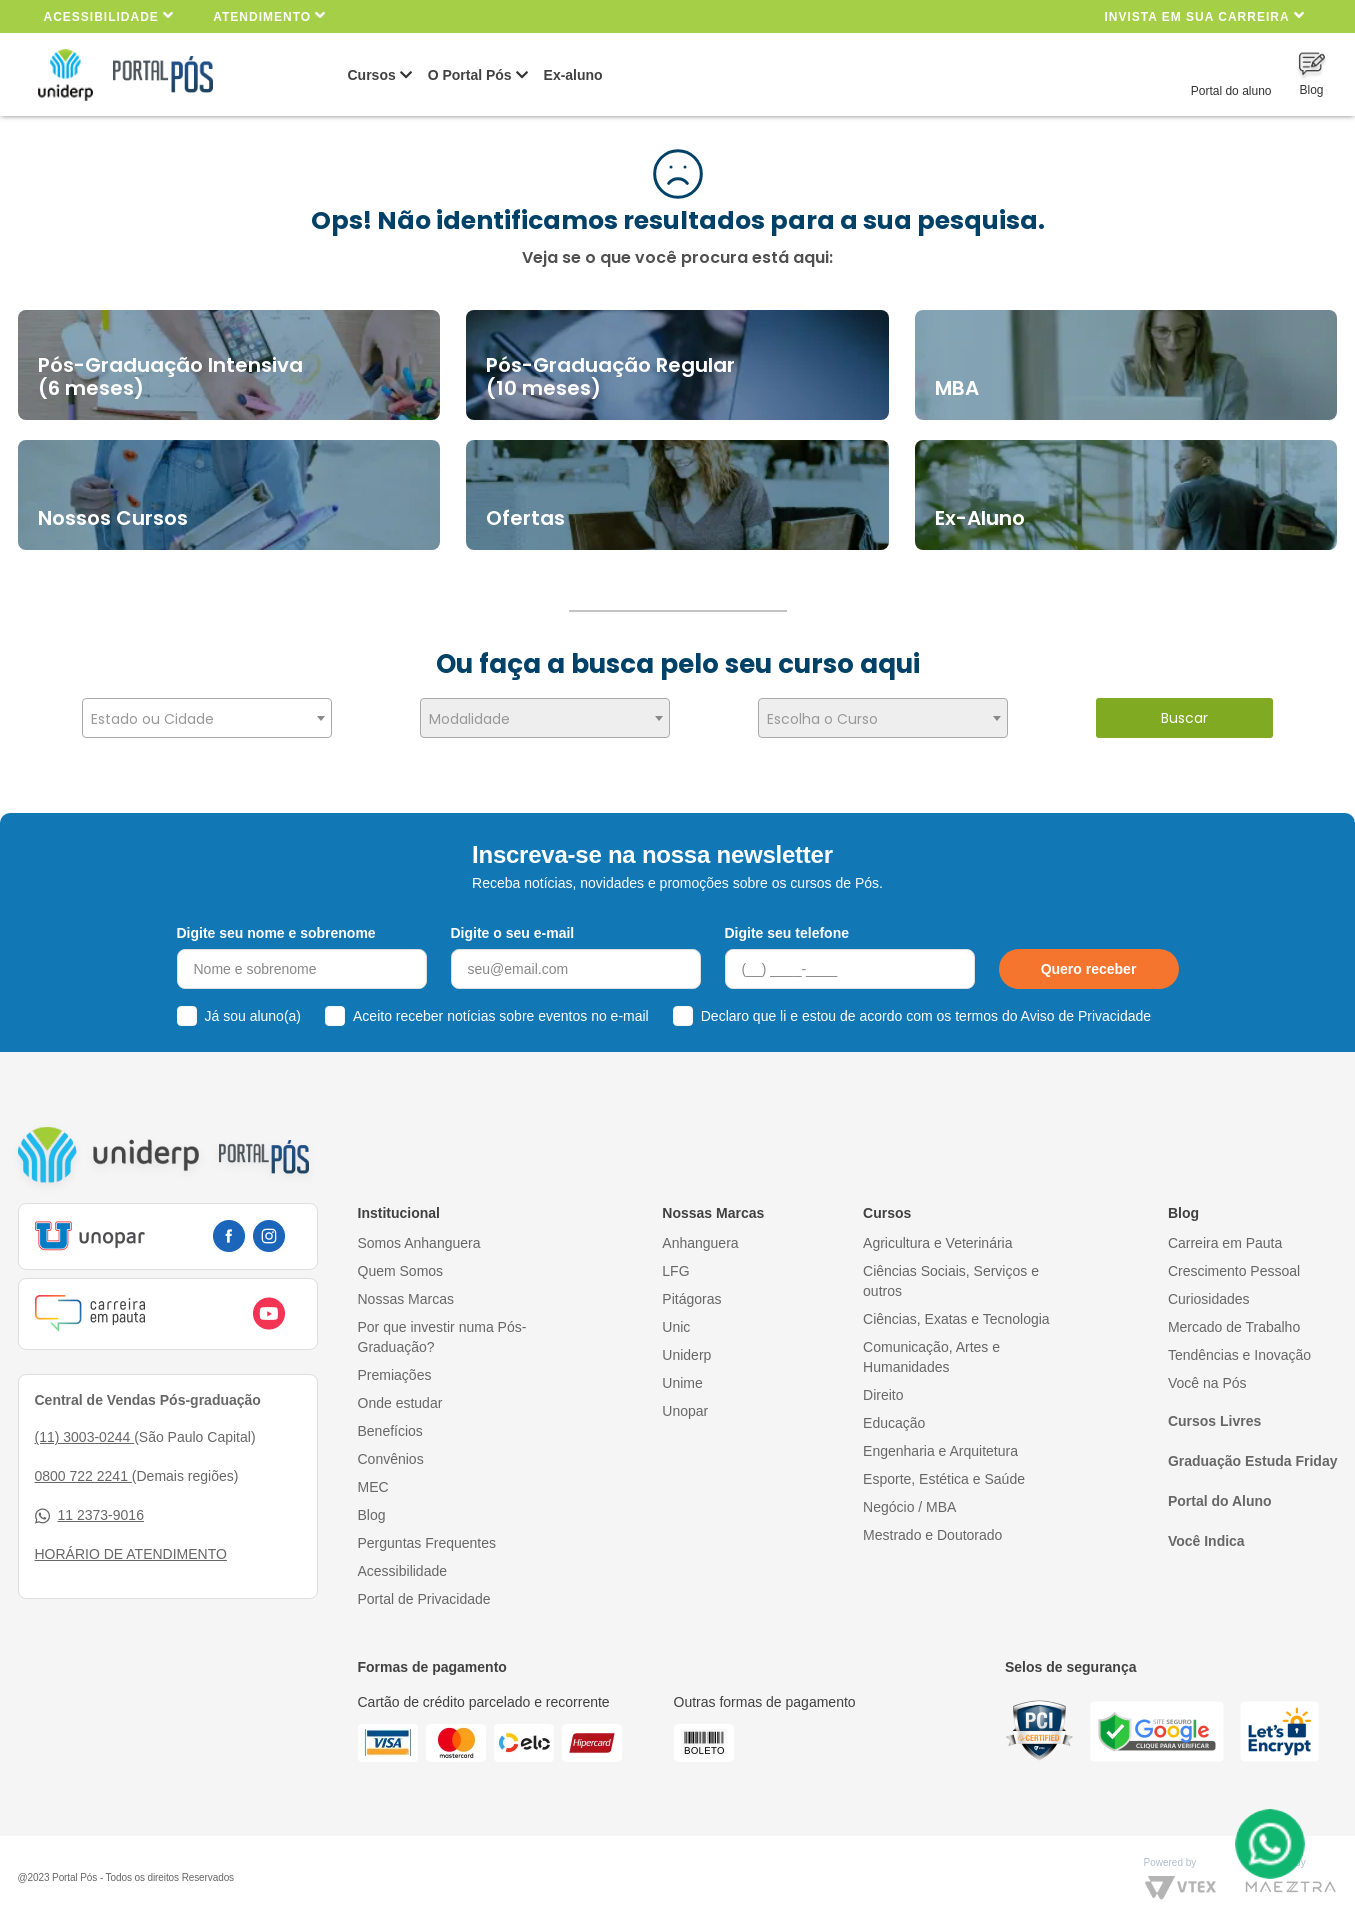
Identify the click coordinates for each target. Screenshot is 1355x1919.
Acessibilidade (109, 15)
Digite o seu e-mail (513, 928)
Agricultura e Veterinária (937, 1238)
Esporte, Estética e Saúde (944, 1474)
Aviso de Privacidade (1086, 1012)
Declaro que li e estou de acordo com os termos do (926, 1012)
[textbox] (207, 719)
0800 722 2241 (83, 1472)
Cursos (372, 75)
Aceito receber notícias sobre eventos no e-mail (501, 1012)
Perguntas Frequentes (427, 1538)
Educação (894, 1418)
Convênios (391, 1454)
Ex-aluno (573, 75)
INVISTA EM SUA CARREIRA (1204, 15)
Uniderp (686, 1350)
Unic (676, 1322)
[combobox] (207, 718)
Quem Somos (401, 1266)
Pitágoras (691, 1294)
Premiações (395, 1370)
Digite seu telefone (787, 928)
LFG (675, 1266)
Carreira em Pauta (1225, 1238)
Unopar (685, 1406)
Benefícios (390, 1426)
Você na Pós (1207, 1378)
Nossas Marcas (406, 1294)
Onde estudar (400, 1398)
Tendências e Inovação (1239, 1350)
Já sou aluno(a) (253, 1012)
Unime (682, 1378)
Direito (883, 1390)
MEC (373, 1482)
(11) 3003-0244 (85, 1433)
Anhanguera (700, 1238)
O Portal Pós (470, 75)
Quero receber (1089, 965)
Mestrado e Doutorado (932, 1530)
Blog (372, 1510)
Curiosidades (1209, 1294)
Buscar (1184, 718)
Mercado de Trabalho (1234, 1322)
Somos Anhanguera (419, 1238)
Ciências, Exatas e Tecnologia (956, 1314)
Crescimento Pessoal (1234, 1266)
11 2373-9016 (89, 1511)
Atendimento (269, 15)
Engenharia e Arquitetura (940, 1446)
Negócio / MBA (909, 1502)
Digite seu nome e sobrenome (276, 928)
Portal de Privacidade (424, 1594)
